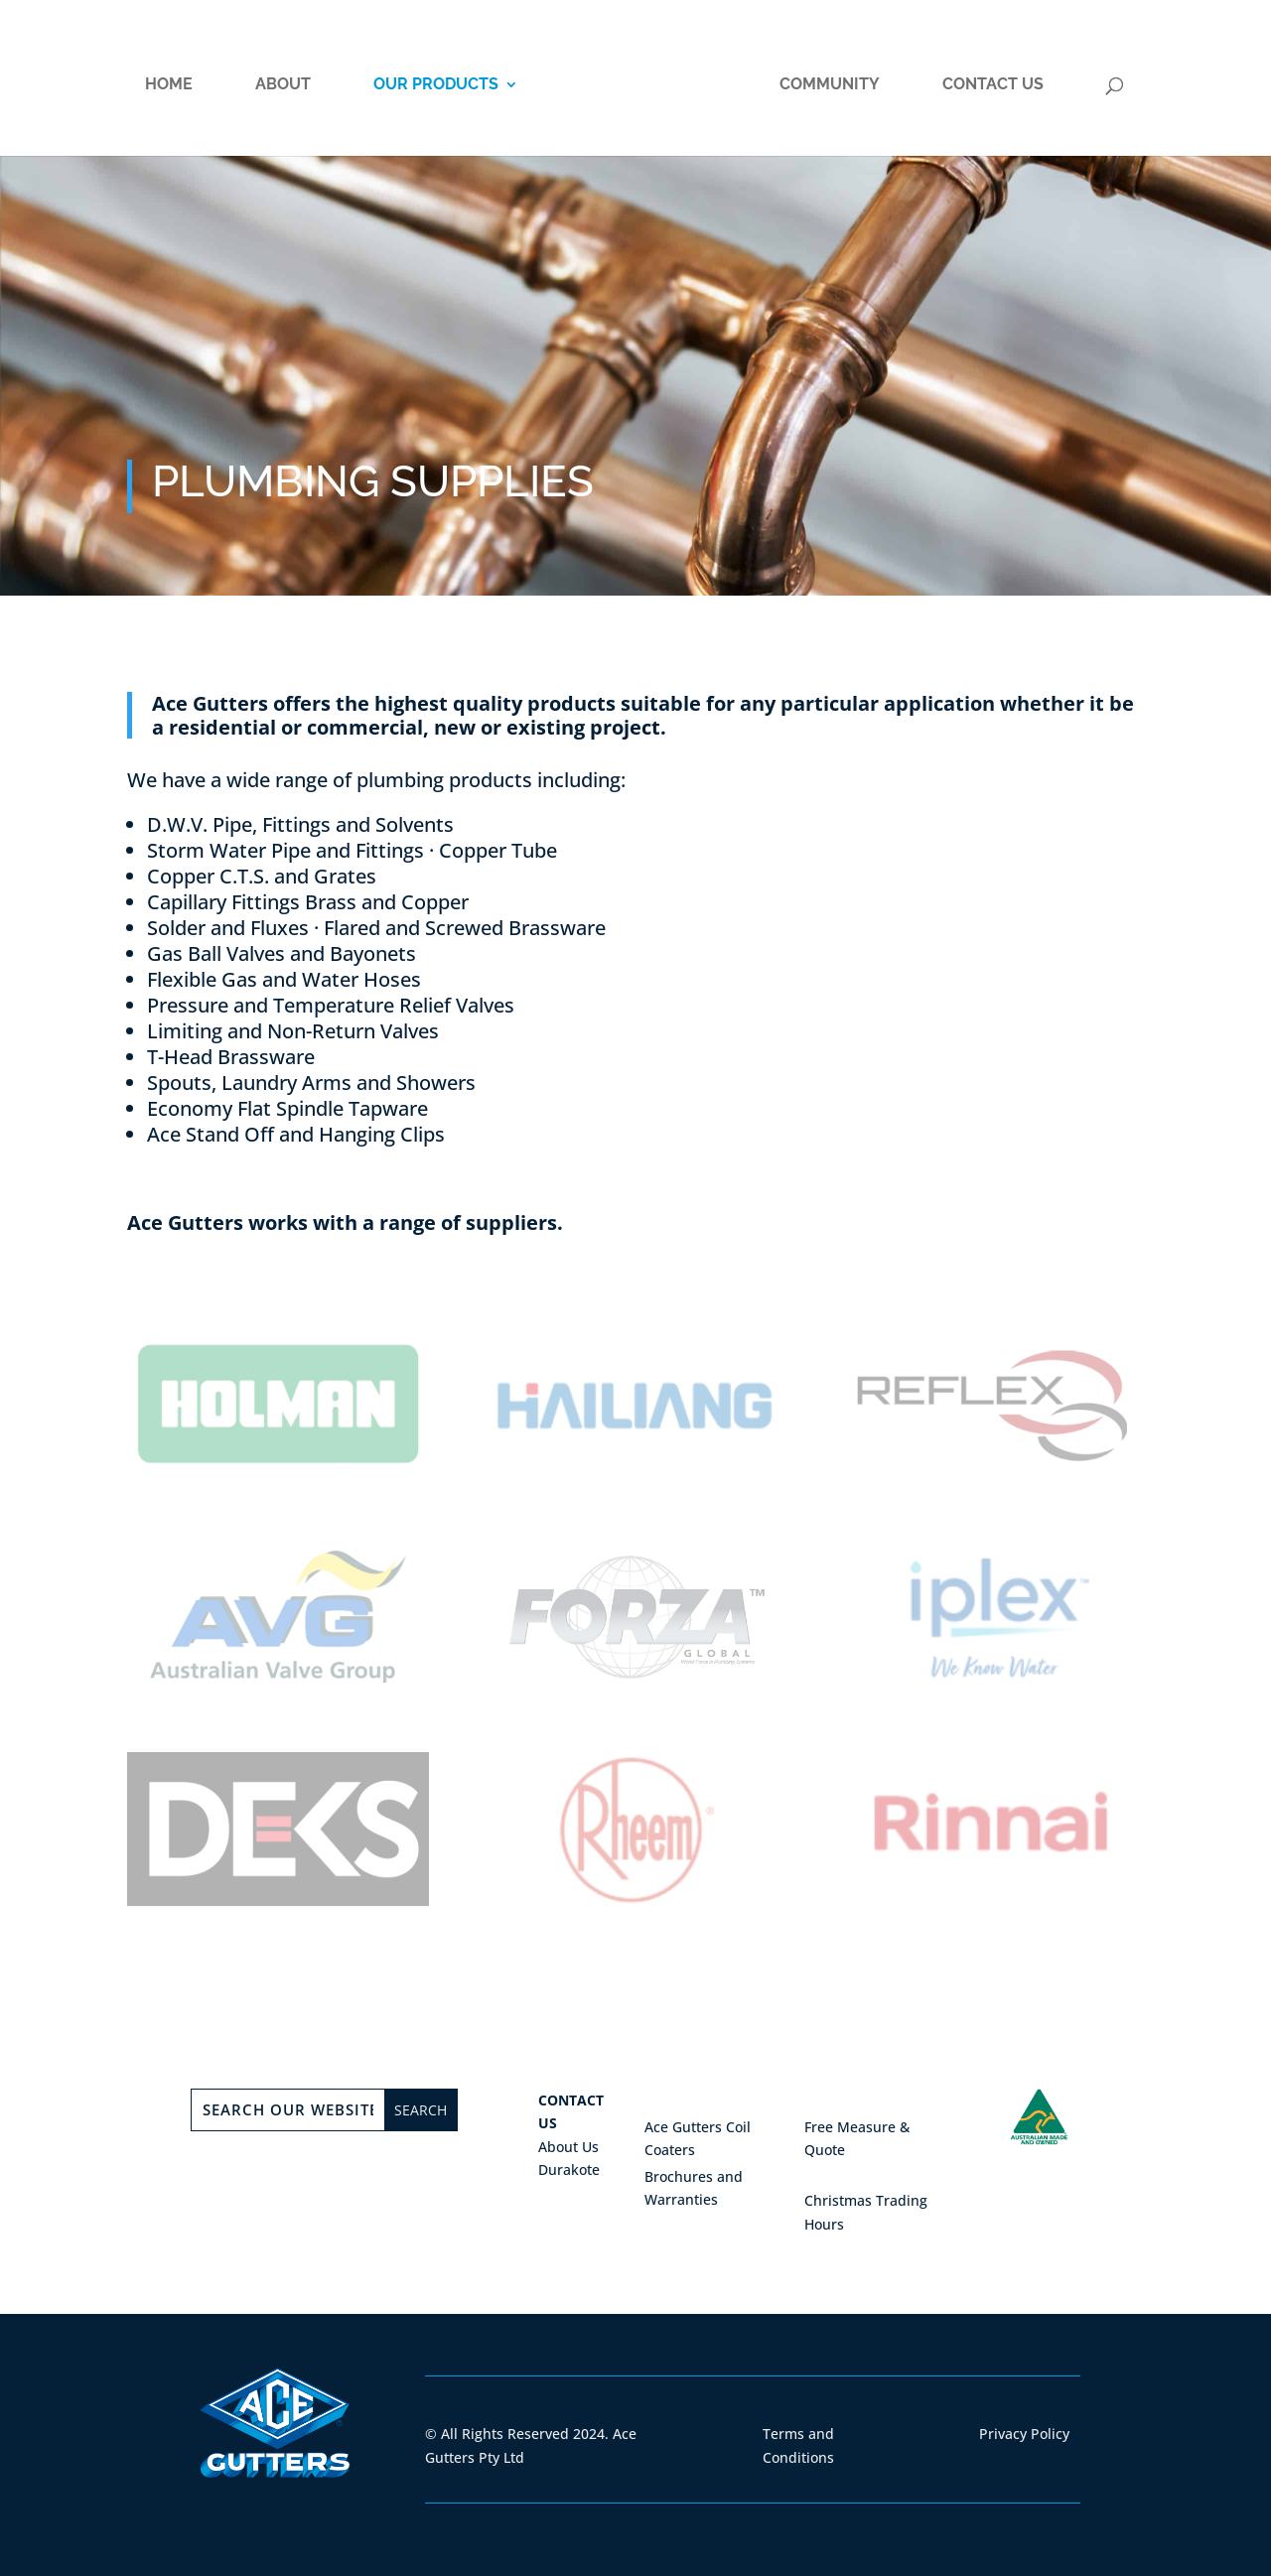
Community (829, 85)
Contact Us (993, 85)
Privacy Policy (1024, 2433)
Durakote (569, 2169)
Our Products (435, 85)
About (283, 85)
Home (169, 85)
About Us (568, 2146)
